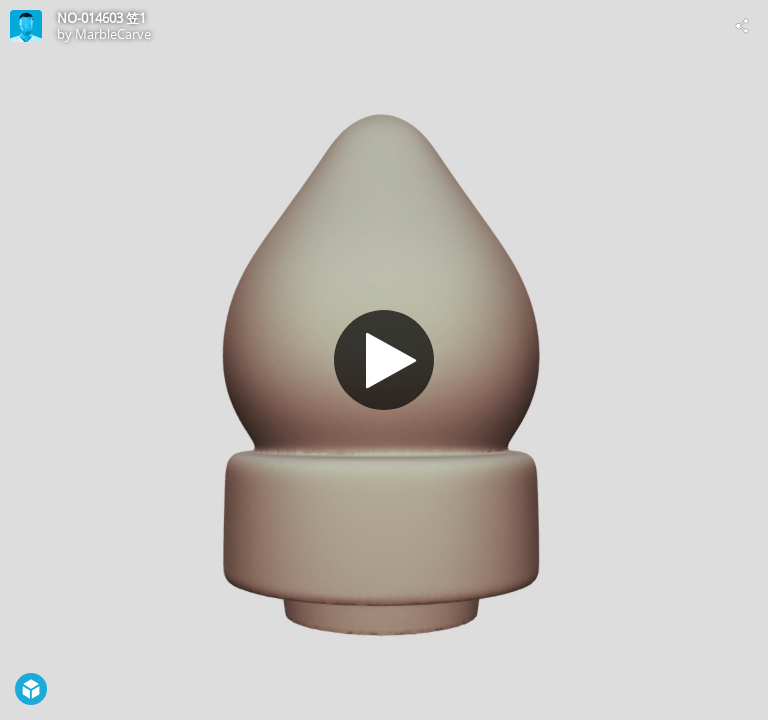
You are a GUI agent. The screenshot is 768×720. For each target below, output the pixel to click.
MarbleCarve (113, 34)
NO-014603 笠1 (101, 18)
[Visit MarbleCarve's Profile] (26, 26)
